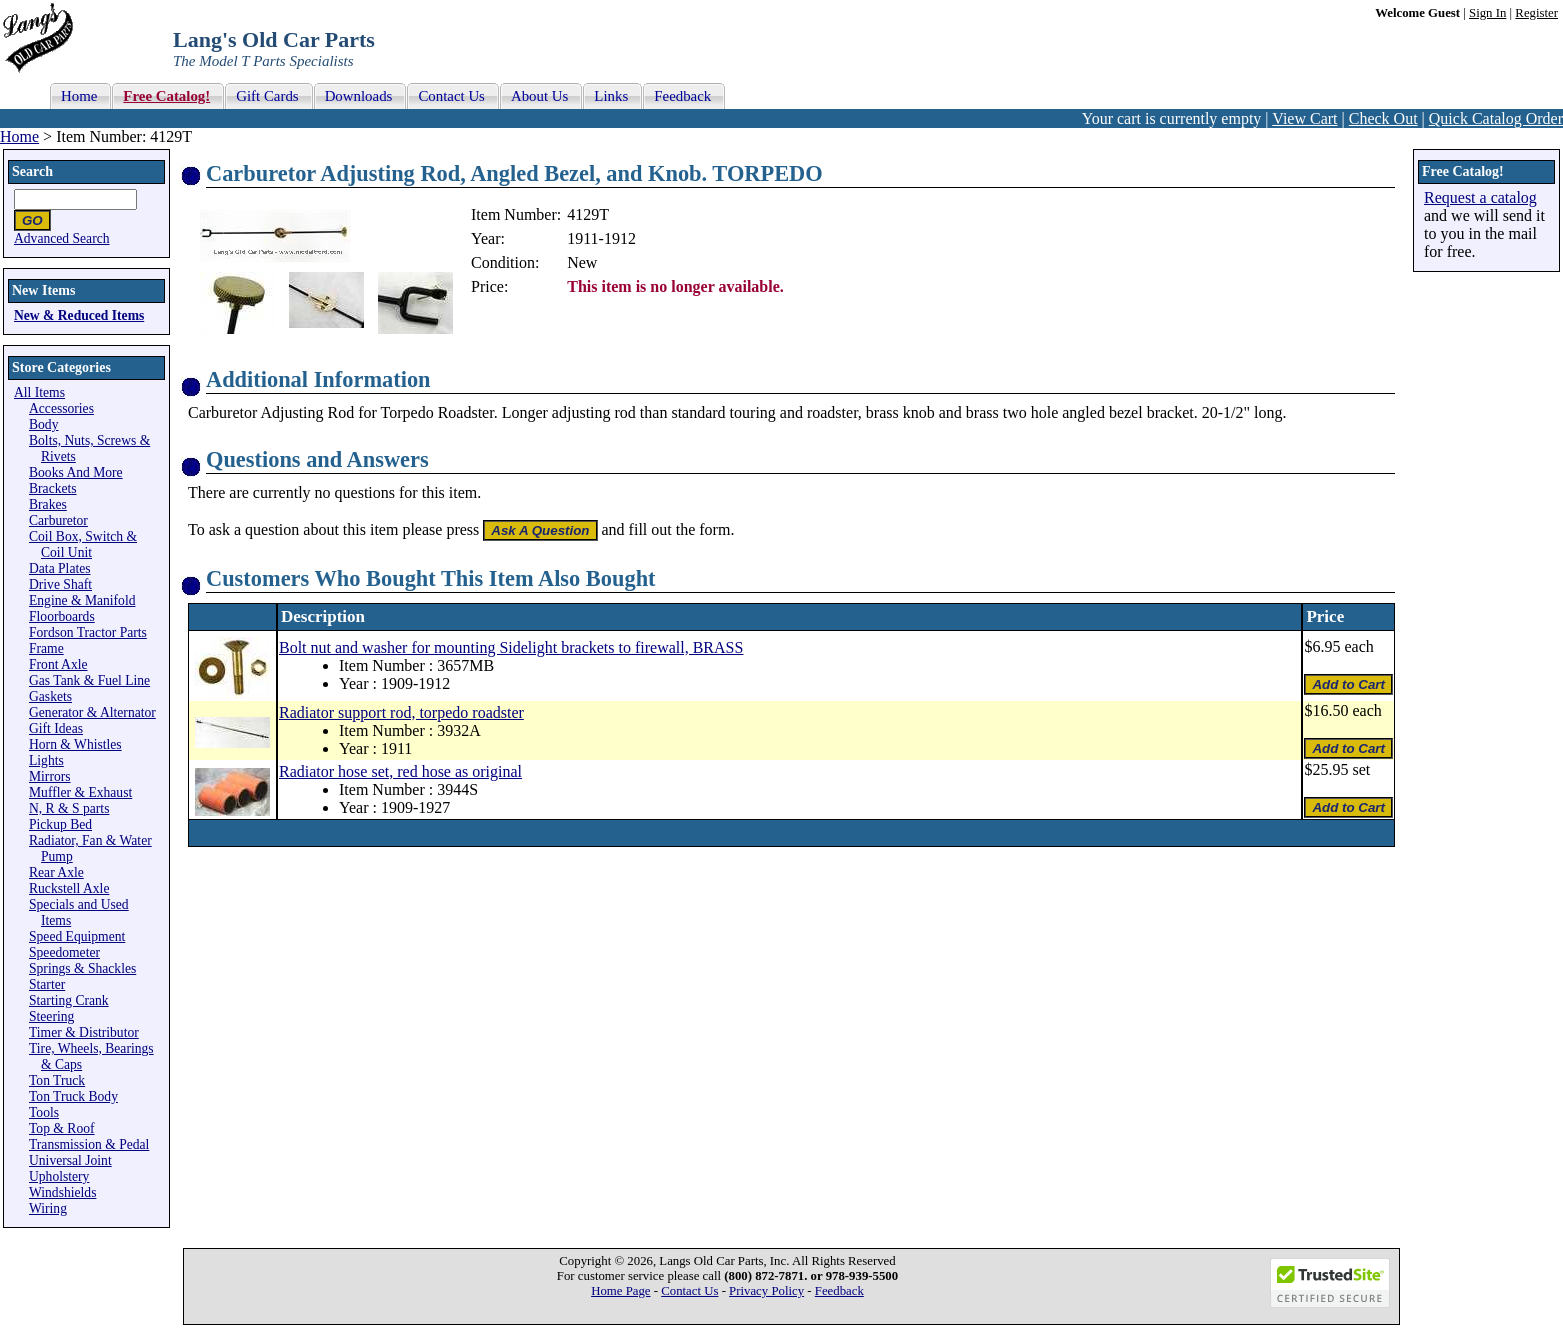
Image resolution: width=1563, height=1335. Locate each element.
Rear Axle (56, 872)
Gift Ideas (56, 728)
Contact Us (689, 1291)
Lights (46, 760)
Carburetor (58, 520)
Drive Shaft (60, 584)
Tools (44, 1112)
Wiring (48, 1208)
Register (1536, 13)
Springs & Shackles (82, 968)
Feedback (839, 1291)
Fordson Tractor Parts (88, 632)
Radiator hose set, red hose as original (400, 771)
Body (43, 424)
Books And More (76, 472)
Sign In (1487, 13)
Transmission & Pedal (89, 1144)
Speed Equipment (77, 936)
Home (19, 136)
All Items (39, 392)
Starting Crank (69, 1000)
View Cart (1304, 118)
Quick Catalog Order (1496, 118)
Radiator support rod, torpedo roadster (401, 712)
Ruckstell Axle (69, 888)
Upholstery (59, 1176)
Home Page (620, 1291)
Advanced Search (62, 238)
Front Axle (58, 664)
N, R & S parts (69, 808)
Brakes (48, 504)
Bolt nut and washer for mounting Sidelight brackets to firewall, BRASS (511, 647)
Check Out (1383, 118)
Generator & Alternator (92, 712)
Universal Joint (70, 1160)
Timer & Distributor (84, 1032)
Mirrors (50, 776)
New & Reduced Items (79, 315)
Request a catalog (1480, 197)
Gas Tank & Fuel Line (89, 680)
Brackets (53, 488)
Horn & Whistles (75, 744)
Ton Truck (57, 1080)
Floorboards (62, 616)
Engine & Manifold (82, 600)
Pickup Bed (60, 824)
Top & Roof (62, 1128)
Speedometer (64, 952)
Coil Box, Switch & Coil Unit (83, 544)
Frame (46, 648)
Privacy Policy (766, 1291)
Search (32, 171)
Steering (51, 1016)
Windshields (62, 1192)
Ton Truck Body (73, 1096)
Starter (47, 984)
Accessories (61, 408)
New (582, 262)
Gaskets (50, 696)
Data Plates (60, 568)
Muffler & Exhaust (80, 792)
